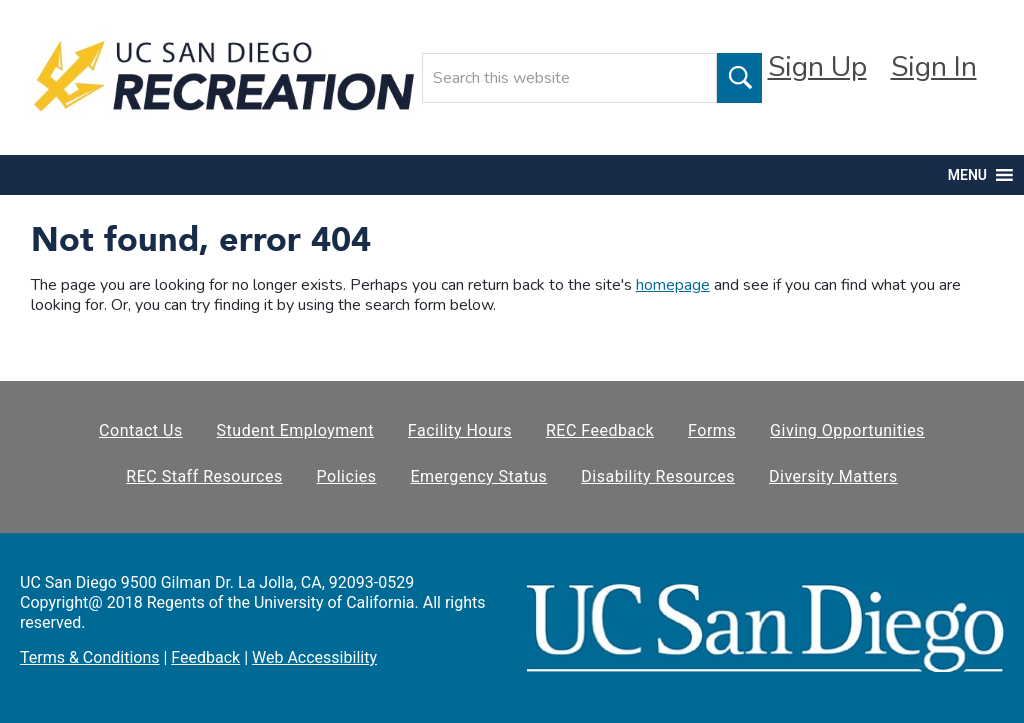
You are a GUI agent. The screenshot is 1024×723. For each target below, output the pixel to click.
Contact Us (141, 430)
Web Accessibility (314, 657)
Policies (347, 476)
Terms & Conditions (90, 657)
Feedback (205, 657)
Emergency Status (478, 476)
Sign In (934, 67)
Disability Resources (658, 476)
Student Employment (295, 430)
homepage (673, 285)
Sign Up (817, 67)
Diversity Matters (833, 476)
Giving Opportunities (847, 430)
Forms (712, 430)
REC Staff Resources (204, 476)
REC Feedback (600, 430)
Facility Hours (460, 430)
